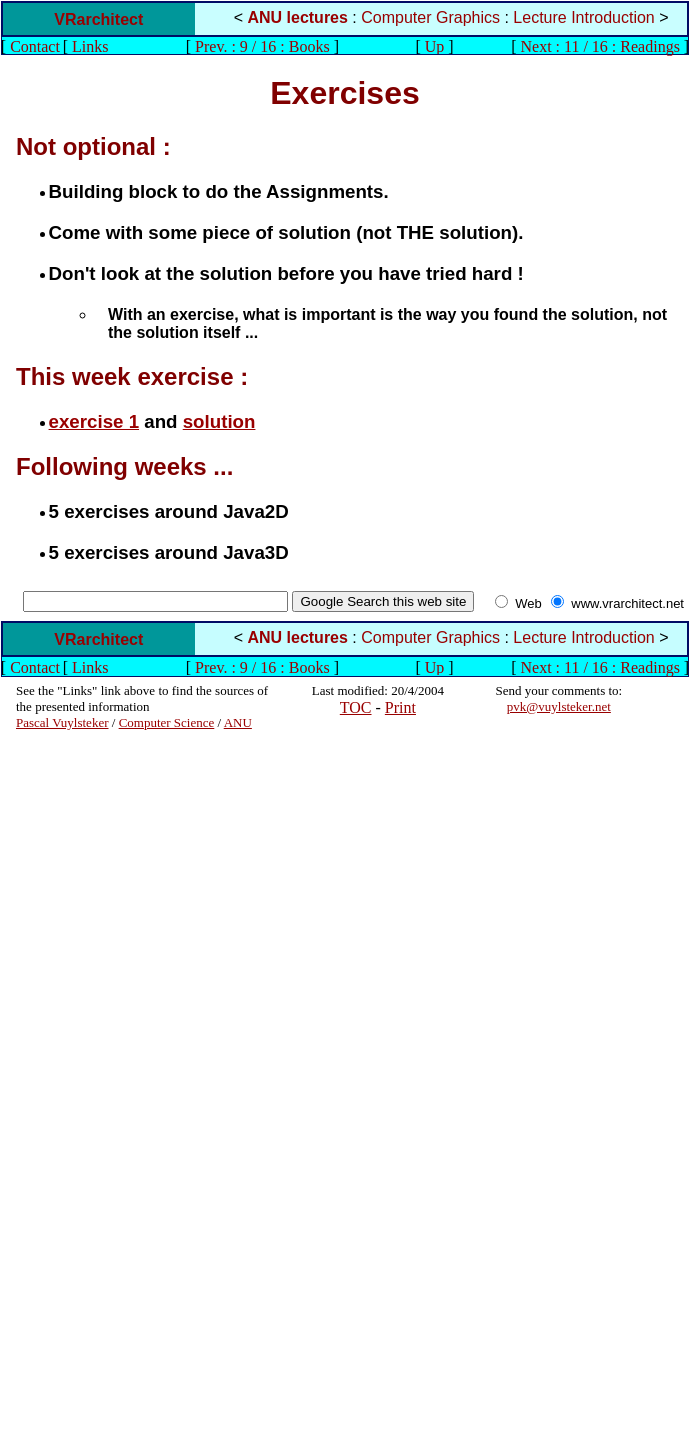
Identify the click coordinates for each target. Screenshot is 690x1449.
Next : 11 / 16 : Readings (599, 46)
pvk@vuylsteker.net (559, 706)
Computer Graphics (430, 17)
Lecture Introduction (583, 17)
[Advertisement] (76, 1031)
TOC (356, 707)
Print (400, 707)
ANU (238, 722)
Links (90, 46)
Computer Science (167, 722)
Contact (35, 46)
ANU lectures (297, 17)
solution (219, 421)
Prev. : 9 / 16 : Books (262, 46)
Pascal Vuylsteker (62, 722)
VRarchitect (98, 19)
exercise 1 (94, 421)
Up (435, 46)
